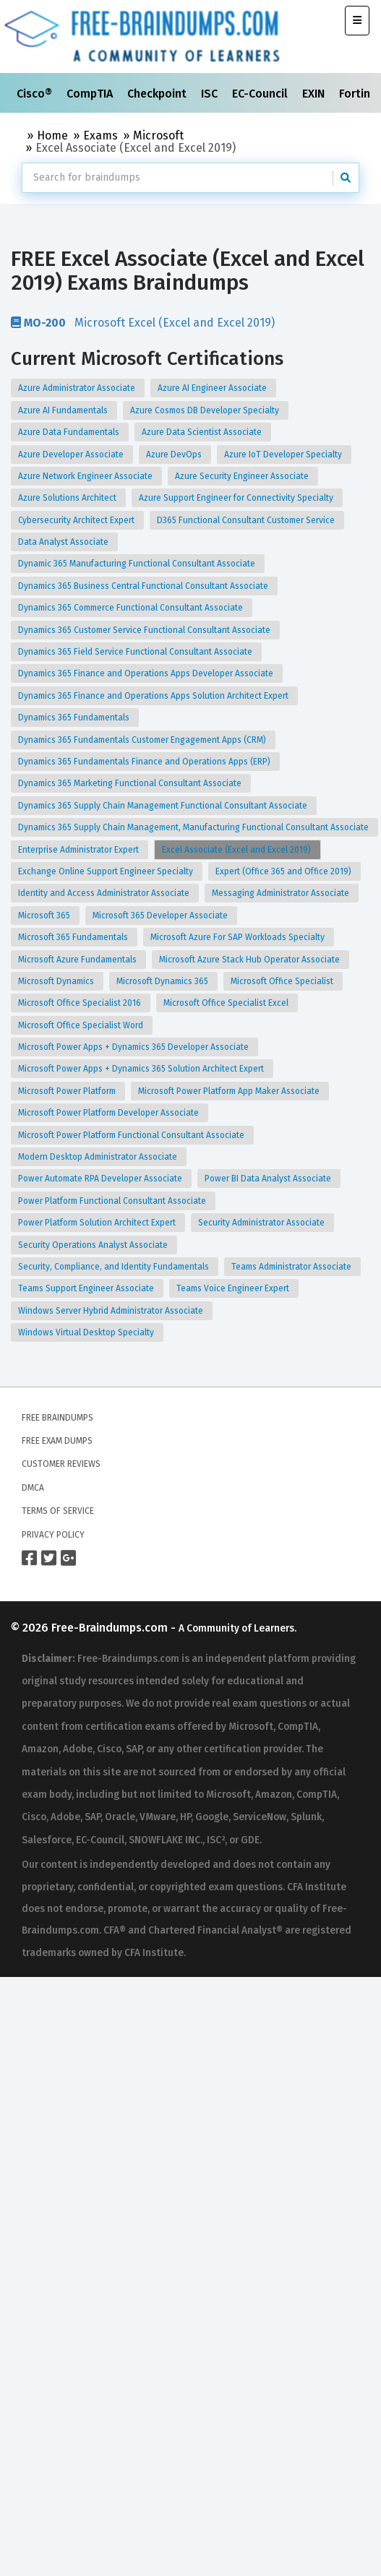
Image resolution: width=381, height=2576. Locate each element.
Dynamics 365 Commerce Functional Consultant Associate (131, 608)
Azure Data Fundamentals (69, 432)
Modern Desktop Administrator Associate (98, 1157)
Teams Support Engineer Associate (87, 1288)
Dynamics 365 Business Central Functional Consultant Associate (144, 586)
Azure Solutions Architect (68, 498)
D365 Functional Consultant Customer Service (247, 520)
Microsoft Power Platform (68, 1091)
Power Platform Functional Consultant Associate (113, 1201)
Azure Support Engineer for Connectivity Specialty (237, 498)
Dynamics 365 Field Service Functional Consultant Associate (136, 652)
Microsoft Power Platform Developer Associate (109, 1113)
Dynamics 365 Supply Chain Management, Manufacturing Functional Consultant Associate (194, 827)
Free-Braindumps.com (111, 1627)
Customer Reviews (61, 1464)
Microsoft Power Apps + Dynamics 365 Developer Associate (134, 1047)
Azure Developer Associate (72, 454)
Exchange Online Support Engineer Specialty (106, 871)
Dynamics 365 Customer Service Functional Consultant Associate (145, 630)
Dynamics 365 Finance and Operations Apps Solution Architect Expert (154, 696)
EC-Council (261, 93)
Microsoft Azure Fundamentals (78, 960)
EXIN (315, 93)
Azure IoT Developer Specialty (284, 454)
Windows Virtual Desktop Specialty (87, 1332)
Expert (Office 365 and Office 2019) (284, 871)
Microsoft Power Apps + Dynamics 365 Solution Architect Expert (142, 1069)
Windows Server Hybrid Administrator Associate (111, 1311)
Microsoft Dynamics (57, 981)
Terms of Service (58, 1511)
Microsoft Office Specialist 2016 (80, 1003)
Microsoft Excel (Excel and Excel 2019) (143, 322)
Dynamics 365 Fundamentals (75, 717)
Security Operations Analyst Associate (94, 1245)
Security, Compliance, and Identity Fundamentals (114, 1267)
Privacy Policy (53, 1535)
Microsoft (158, 135)
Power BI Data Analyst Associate (269, 1178)
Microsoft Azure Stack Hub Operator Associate (250, 960)
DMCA (33, 1488)
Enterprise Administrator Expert (79, 850)
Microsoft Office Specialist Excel (227, 1003)
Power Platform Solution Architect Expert (98, 1223)
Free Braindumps (57, 1418)
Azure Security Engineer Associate (243, 476)
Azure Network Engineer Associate (86, 476)
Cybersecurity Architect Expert (77, 520)
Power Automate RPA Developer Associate (101, 1178)
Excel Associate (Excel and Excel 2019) (237, 850)
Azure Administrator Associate (77, 388)
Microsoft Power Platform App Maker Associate (230, 1091)
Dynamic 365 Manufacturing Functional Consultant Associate (137, 564)
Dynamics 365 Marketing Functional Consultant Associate (131, 783)
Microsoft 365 (45, 915)
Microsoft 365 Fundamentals (74, 937)
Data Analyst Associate (64, 542)
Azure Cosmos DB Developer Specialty (205, 410)
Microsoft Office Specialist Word (81, 1025)
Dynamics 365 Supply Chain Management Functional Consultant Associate (163, 806)
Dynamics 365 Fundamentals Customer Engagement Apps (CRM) (143, 740)
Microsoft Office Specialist (283, 981)
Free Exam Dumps (57, 1441)
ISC (211, 93)
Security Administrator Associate (262, 1223)
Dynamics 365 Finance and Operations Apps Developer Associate (146, 673)
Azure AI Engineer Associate (213, 388)
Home (52, 135)
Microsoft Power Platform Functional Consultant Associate (132, 1135)
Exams (100, 135)
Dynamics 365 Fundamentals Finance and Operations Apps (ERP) (145, 762)
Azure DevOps (175, 454)
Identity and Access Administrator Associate (105, 893)
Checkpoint (158, 93)
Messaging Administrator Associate (281, 893)
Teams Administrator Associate (292, 1267)
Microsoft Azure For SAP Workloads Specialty (238, 937)
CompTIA (91, 93)
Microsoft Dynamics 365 (163, 981)
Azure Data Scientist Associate (203, 432)
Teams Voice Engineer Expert (233, 1288)
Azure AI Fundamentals (64, 410)
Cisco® (36, 93)
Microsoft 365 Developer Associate (161, 915)
